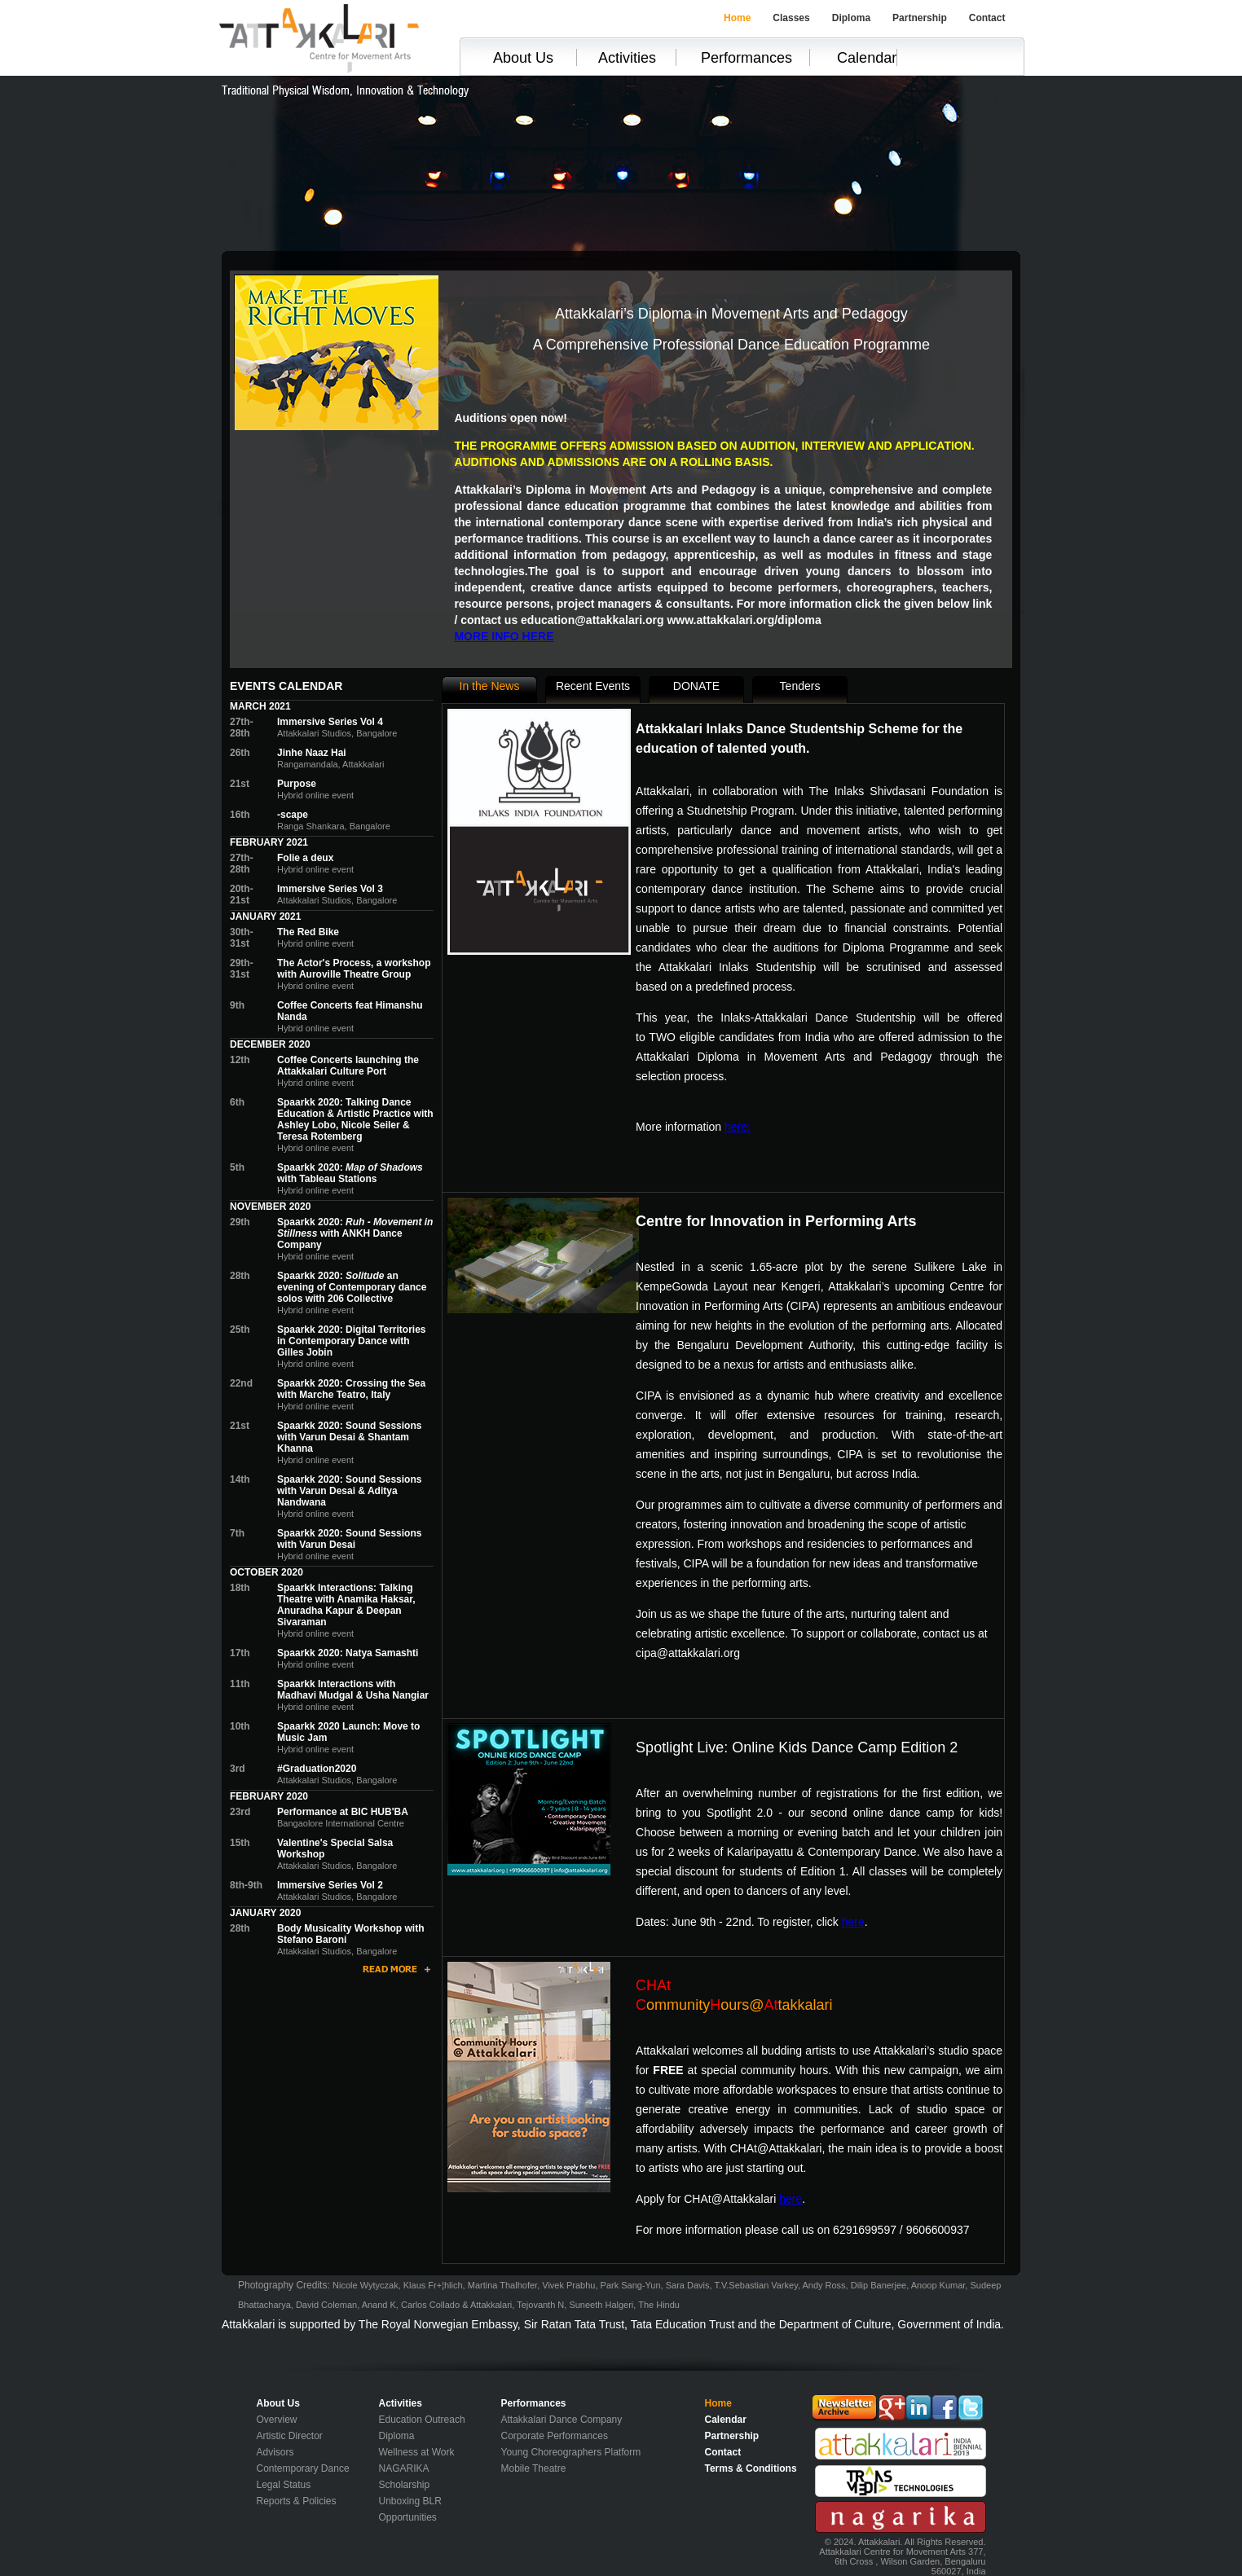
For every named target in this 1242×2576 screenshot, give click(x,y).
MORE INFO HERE (503, 636)
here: (737, 1126)
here (853, 1921)
